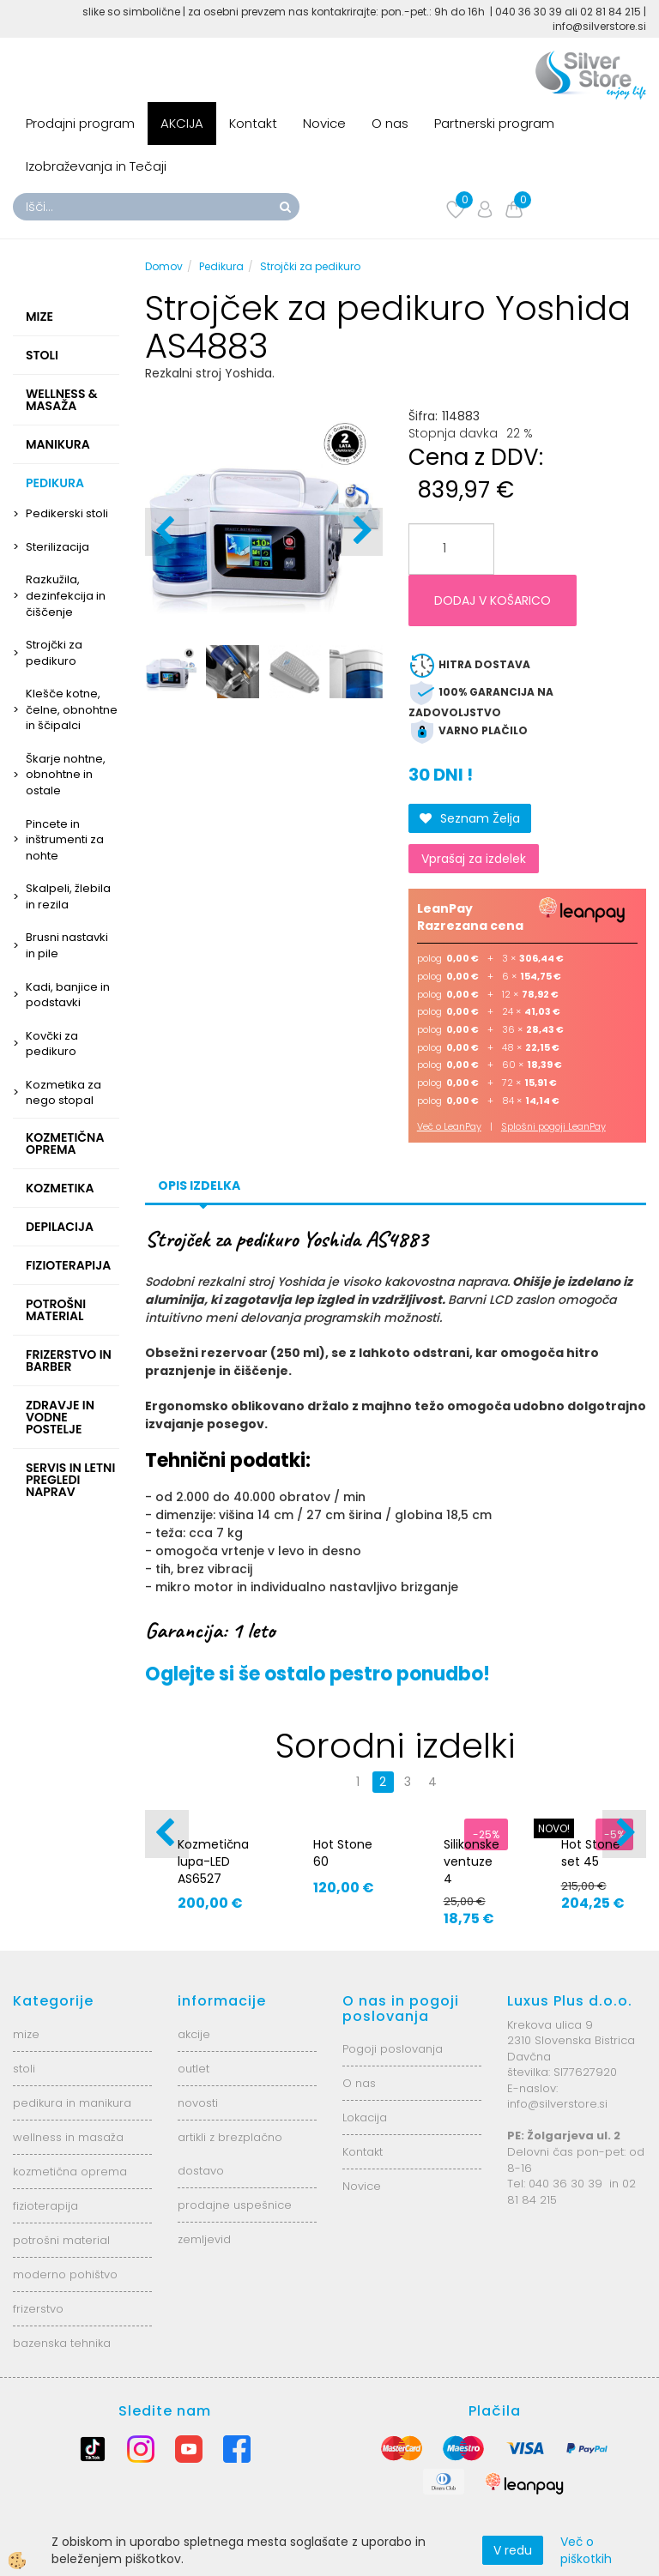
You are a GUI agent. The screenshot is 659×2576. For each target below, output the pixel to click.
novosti (198, 2103)
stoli (24, 2068)
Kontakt (253, 123)
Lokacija (364, 2117)
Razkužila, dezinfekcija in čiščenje (66, 595)
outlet (193, 2068)
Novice (324, 123)
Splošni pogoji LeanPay (553, 1126)
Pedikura (221, 266)
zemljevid (204, 2239)
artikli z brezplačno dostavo (230, 2154)
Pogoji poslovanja (392, 2049)
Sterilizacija (57, 547)
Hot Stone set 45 (590, 1853)
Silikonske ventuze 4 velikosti (471, 1870)
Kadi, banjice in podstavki (68, 995)
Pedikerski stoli (67, 513)
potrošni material (61, 2240)
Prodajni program (80, 123)
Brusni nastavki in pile (67, 945)
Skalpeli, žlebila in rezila (68, 896)
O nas (390, 123)
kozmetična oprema (70, 2171)
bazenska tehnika (62, 2343)
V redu (512, 2550)
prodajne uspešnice (235, 2205)
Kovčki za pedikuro (52, 1044)
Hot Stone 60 (342, 1853)
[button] (361, 532)
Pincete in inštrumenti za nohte (65, 840)
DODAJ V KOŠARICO (492, 600)
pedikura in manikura (72, 2103)
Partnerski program (494, 123)
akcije (194, 2034)
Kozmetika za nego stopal (63, 1093)
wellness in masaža (68, 2137)
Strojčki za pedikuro (54, 652)
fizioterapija (45, 2206)
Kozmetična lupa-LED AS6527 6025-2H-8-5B (213, 1878)
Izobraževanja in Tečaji (96, 166)
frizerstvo (38, 2309)
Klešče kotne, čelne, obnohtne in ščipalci (72, 709)
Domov (164, 266)
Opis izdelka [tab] (199, 1185)
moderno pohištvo (65, 2274)
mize (26, 2034)
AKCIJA (181, 123)
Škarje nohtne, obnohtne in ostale (66, 775)
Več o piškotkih (586, 2550)
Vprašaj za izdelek (473, 858)
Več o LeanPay (449, 1126)
